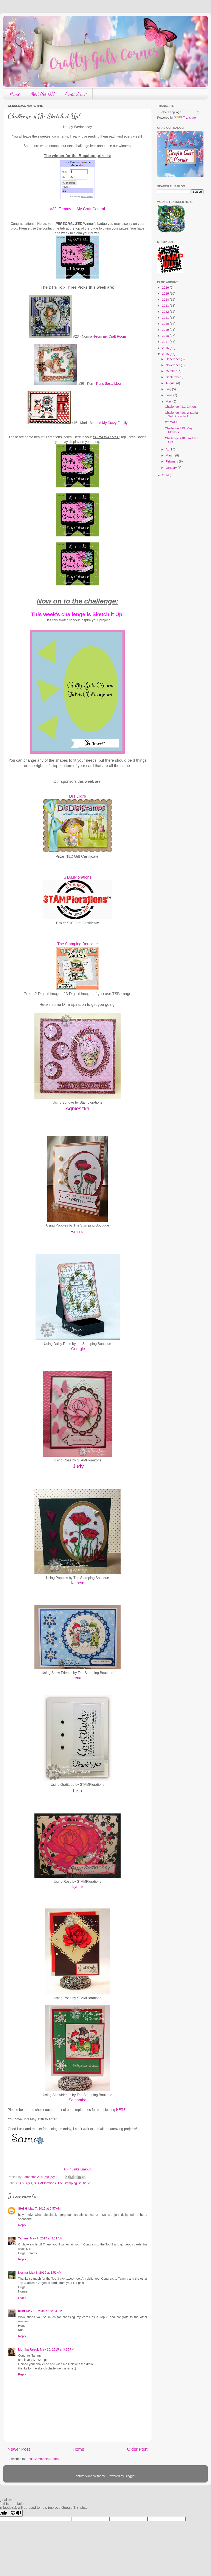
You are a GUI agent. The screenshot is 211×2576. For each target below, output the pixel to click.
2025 (166, 293)
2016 (166, 348)
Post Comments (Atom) (42, 2459)
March (170, 455)
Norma (23, 2272)
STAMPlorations (78, 877)
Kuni (21, 2311)
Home (15, 94)
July (169, 389)
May (169, 401)
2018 (166, 335)
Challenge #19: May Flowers (178, 430)
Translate (185, 117)
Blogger (130, 2476)
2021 (166, 317)
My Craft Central (91, 209)
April (169, 449)
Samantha (77, 2100)
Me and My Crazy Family (108, 423)
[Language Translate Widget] (178, 112)
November (173, 365)
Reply (22, 2225)
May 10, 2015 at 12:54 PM (44, 2311)
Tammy (23, 2238)
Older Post (137, 2449)
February (172, 461)
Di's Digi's (77, 796)
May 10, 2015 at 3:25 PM (57, 2349)
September (174, 377)
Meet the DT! (43, 94)
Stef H (22, 2208)
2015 (166, 354)
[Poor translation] (16, 2513)
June (169, 395)
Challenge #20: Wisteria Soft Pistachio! (181, 414)
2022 (166, 311)
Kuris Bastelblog (108, 383)
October (172, 371)
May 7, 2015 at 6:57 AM (44, 2208)
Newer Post (19, 2449)
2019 (166, 329)
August (171, 383)
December (173, 359)
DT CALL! (171, 422)
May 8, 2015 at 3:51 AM (45, 2272)
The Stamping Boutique (77, 944)
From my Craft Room (110, 336)
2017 (166, 341)
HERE (121, 2110)
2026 (166, 287)
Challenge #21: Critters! (181, 406)
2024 (166, 299)
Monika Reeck (28, 2349)
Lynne (77, 1886)
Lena (77, 1678)
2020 (166, 323)
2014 (166, 475)
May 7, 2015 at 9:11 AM (46, 2238)
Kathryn (77, 1583)
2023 (166, 305)
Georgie (78, 1349)
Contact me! (76, 94)
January (172, 467)
